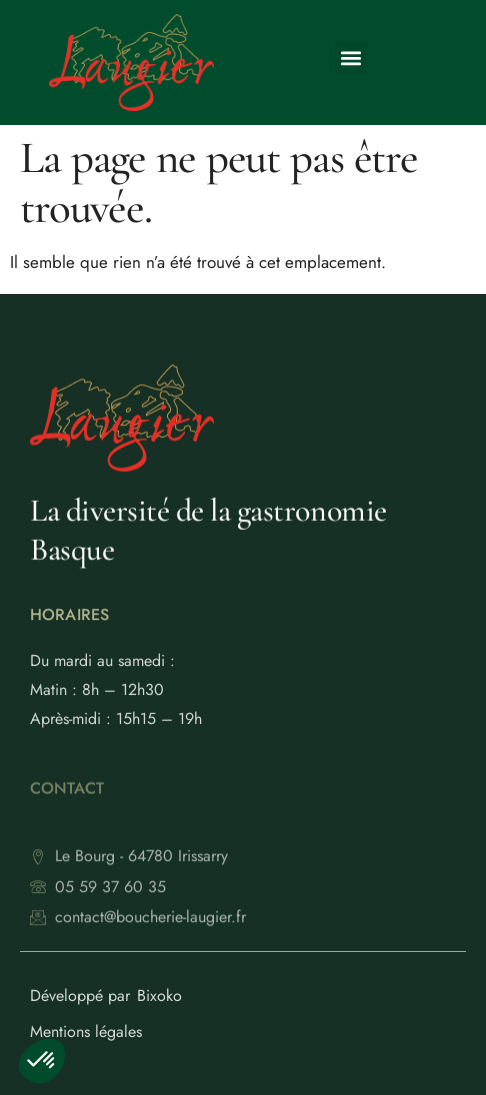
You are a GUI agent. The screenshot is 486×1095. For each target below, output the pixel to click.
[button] (351, 57)
